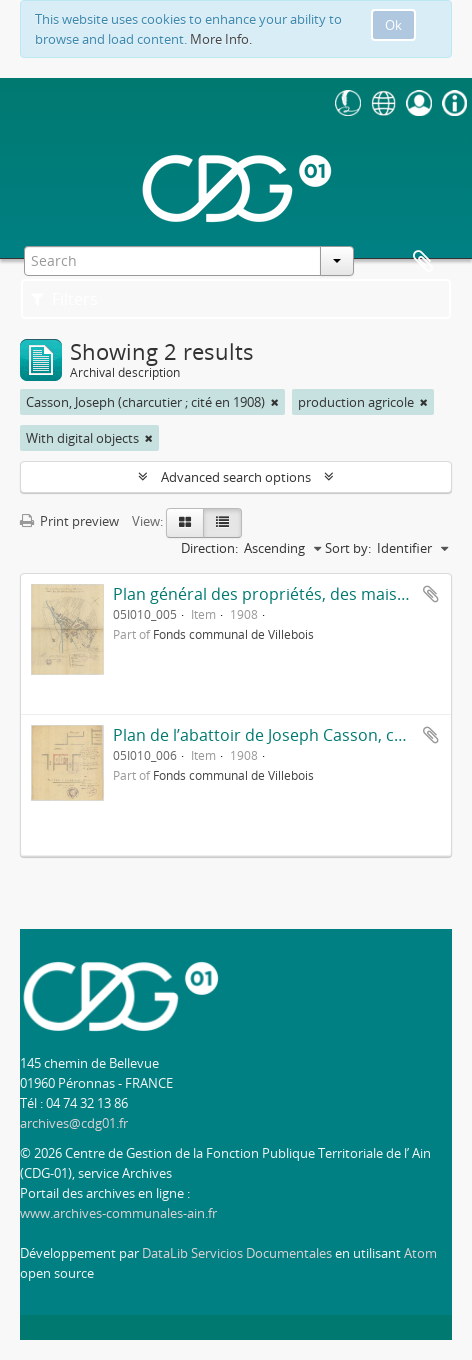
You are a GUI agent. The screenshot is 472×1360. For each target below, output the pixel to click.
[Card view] (185, 523)
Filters (64, 299)
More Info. (221, 39)
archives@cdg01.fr (74, 1123)
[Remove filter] (275, 402)
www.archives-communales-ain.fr (118, 1213)
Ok (393, 25)
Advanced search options (236, 477)
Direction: (209, 548)
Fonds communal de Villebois (233, 634)
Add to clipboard (431, 594)
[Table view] (222, 523)
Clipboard (423, 262)
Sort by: (348, 548)
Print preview (69, 521)
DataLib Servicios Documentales (237, 1253)
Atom (420, 1253)
